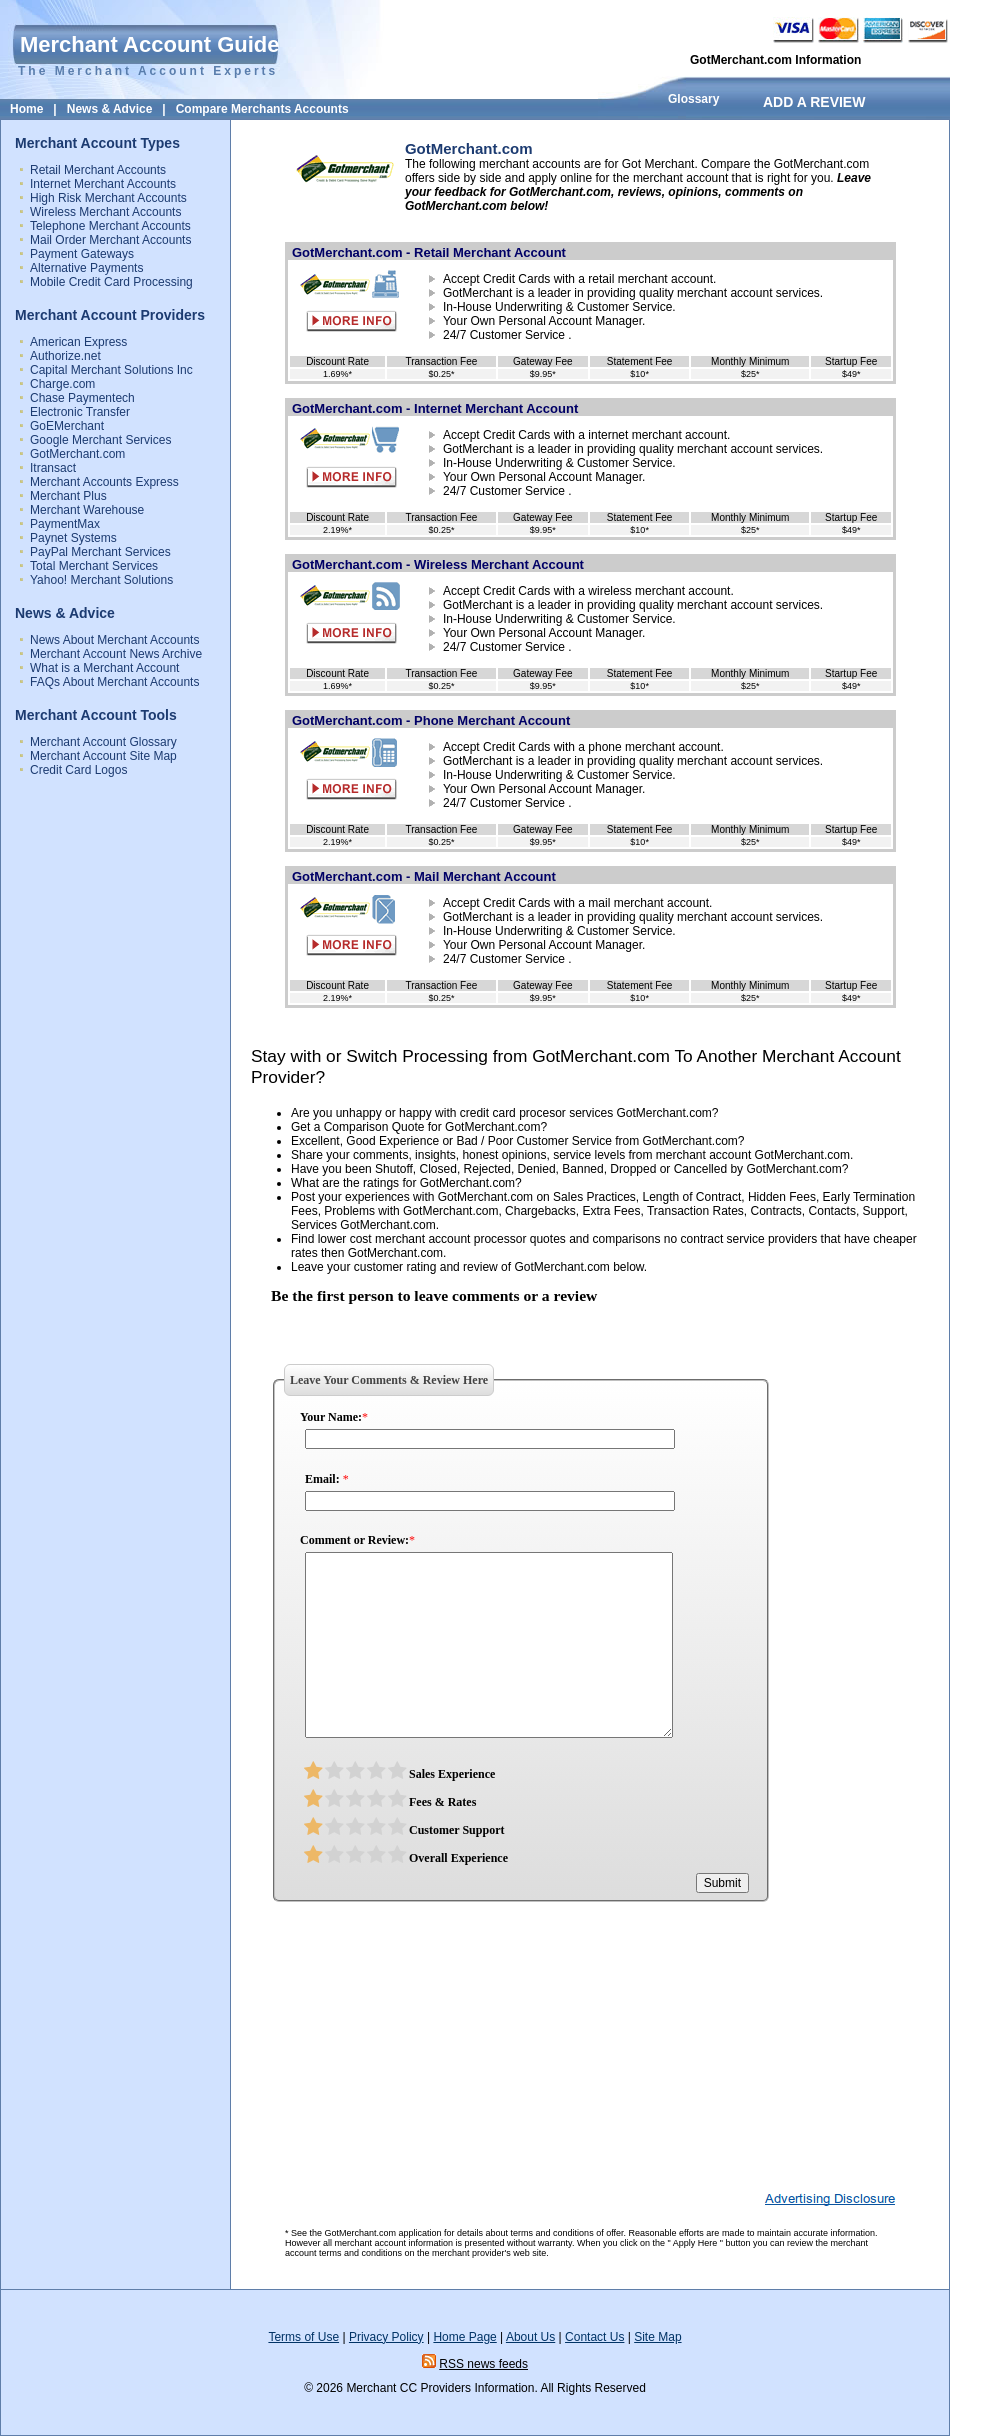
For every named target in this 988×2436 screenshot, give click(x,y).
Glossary (693, 99)
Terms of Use (303, 2337)
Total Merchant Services (94, 566)
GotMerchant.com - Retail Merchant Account (429, 252)
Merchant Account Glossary (103, 742)
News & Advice (110, 109)
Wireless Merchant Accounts (105, 212)
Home (26, 109)
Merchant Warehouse (87, 510)
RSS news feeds (483, 2364)
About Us (530, 2337)
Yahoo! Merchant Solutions (101, 580)
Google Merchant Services (100, 440)
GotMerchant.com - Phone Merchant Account (431, 720)
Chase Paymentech (82, 398)
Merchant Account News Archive (116, 654)
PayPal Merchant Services (100, 552)
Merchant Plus (68, 496)
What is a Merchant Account (104, 668)
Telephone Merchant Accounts (110, 226)
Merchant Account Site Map (103, 756)
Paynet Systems (73, 538)
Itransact (53, 468)
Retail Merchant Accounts (98, 170)
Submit (722, 1883)
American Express (78, 342)
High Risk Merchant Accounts (108, 198)
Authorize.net (65, 356)
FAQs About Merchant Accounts (114, 682)
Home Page (464, 2337)
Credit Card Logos (78, 770)
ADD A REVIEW (814, 102)
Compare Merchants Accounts (262, 109)
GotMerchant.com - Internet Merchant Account (435, 408)
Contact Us (594, 2337)
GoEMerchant (67, 426)
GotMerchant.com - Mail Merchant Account (424, 876)
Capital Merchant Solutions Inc (111, 370)
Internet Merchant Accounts (103, 184)
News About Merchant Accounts (114, 640)
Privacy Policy (386, 2337)
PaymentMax (65, 524)
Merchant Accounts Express (104, 482)
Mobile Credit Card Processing (111, 282)
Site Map (657, 2337)
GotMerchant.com (77, 454)
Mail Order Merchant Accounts (110, 240)
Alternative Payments (86, 268)
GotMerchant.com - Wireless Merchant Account (438, 564)
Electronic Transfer (80, 412)
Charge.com (62, 384)
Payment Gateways (82, 254)
